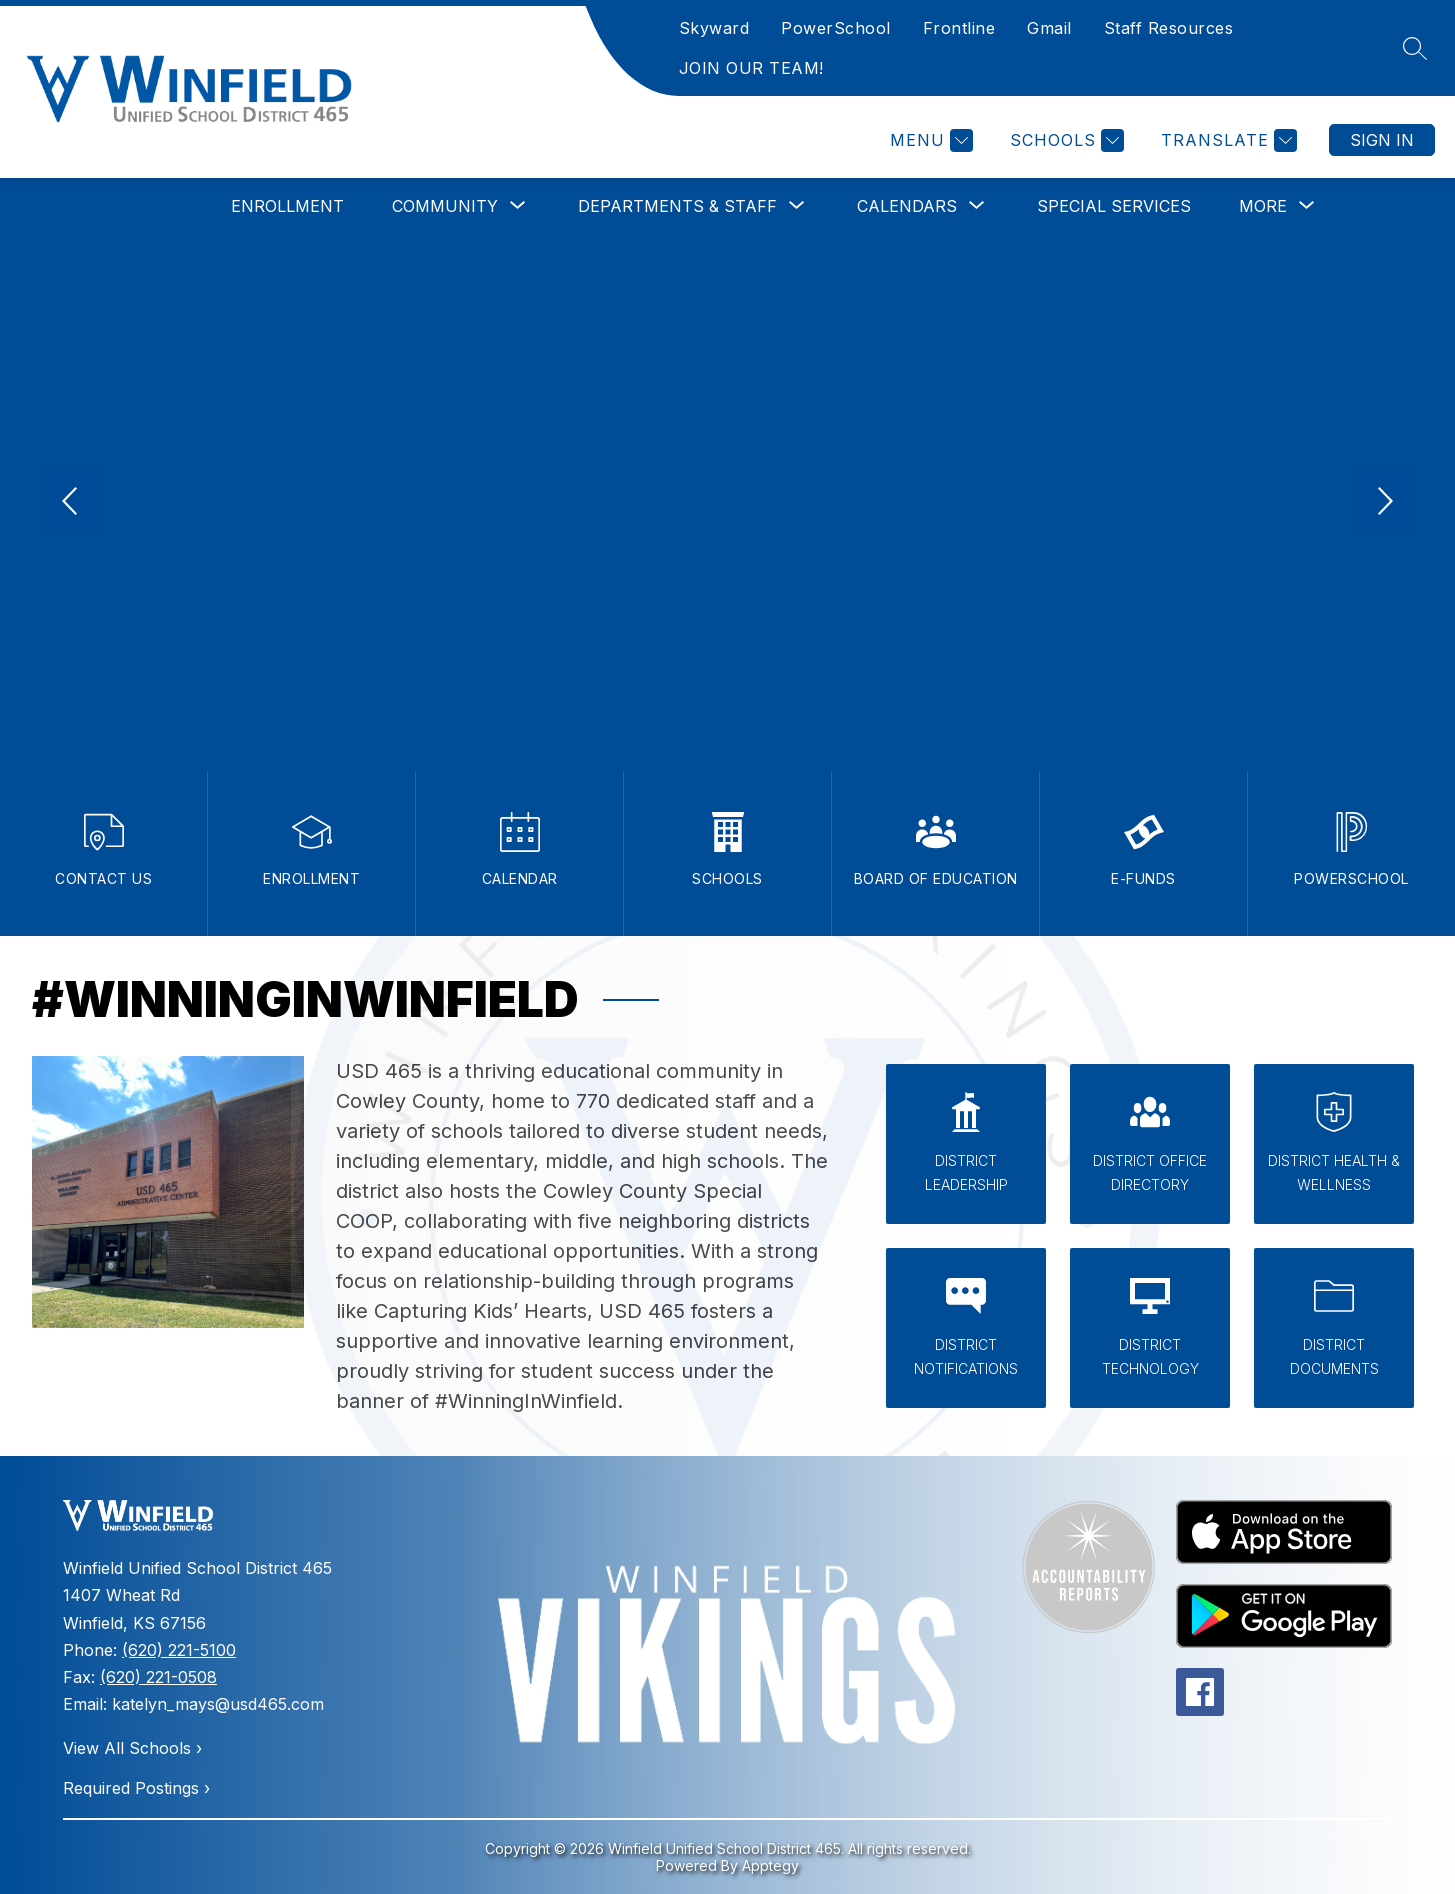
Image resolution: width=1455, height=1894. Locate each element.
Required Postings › (136, 1788)
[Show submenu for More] (1263, 206)
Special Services (1114, 206)
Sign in (1382, 140)
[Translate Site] (1226, 140)
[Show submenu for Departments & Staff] (677, 206)
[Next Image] (1383, 503)
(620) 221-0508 (158, 1677)
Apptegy (770, 1865)
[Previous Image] (72, 503)
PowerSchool (836, 28)
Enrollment (287, 206)
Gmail (1049, 28)
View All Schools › (132, 1748)
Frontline (959, 28)
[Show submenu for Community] (445, 206)
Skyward (714, 28)
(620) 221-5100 (179, 1650)
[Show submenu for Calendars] (907, 206)
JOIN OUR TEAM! (751, 68)
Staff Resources (1169, 28)
